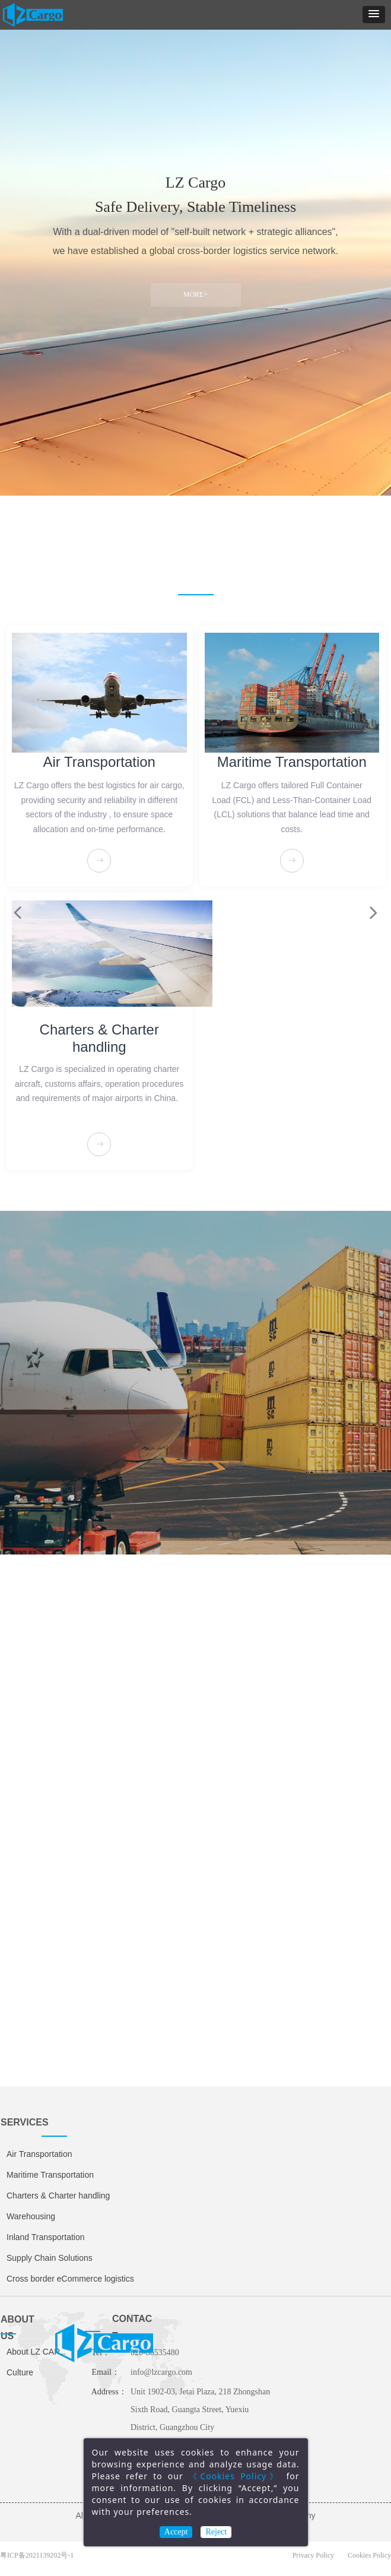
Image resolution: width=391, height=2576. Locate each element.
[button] (374, 14)
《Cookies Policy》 (235, 2476)
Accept (176, 2531)
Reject (216, 2531)
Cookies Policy (369, 2555)
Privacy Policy (313, 2555)
